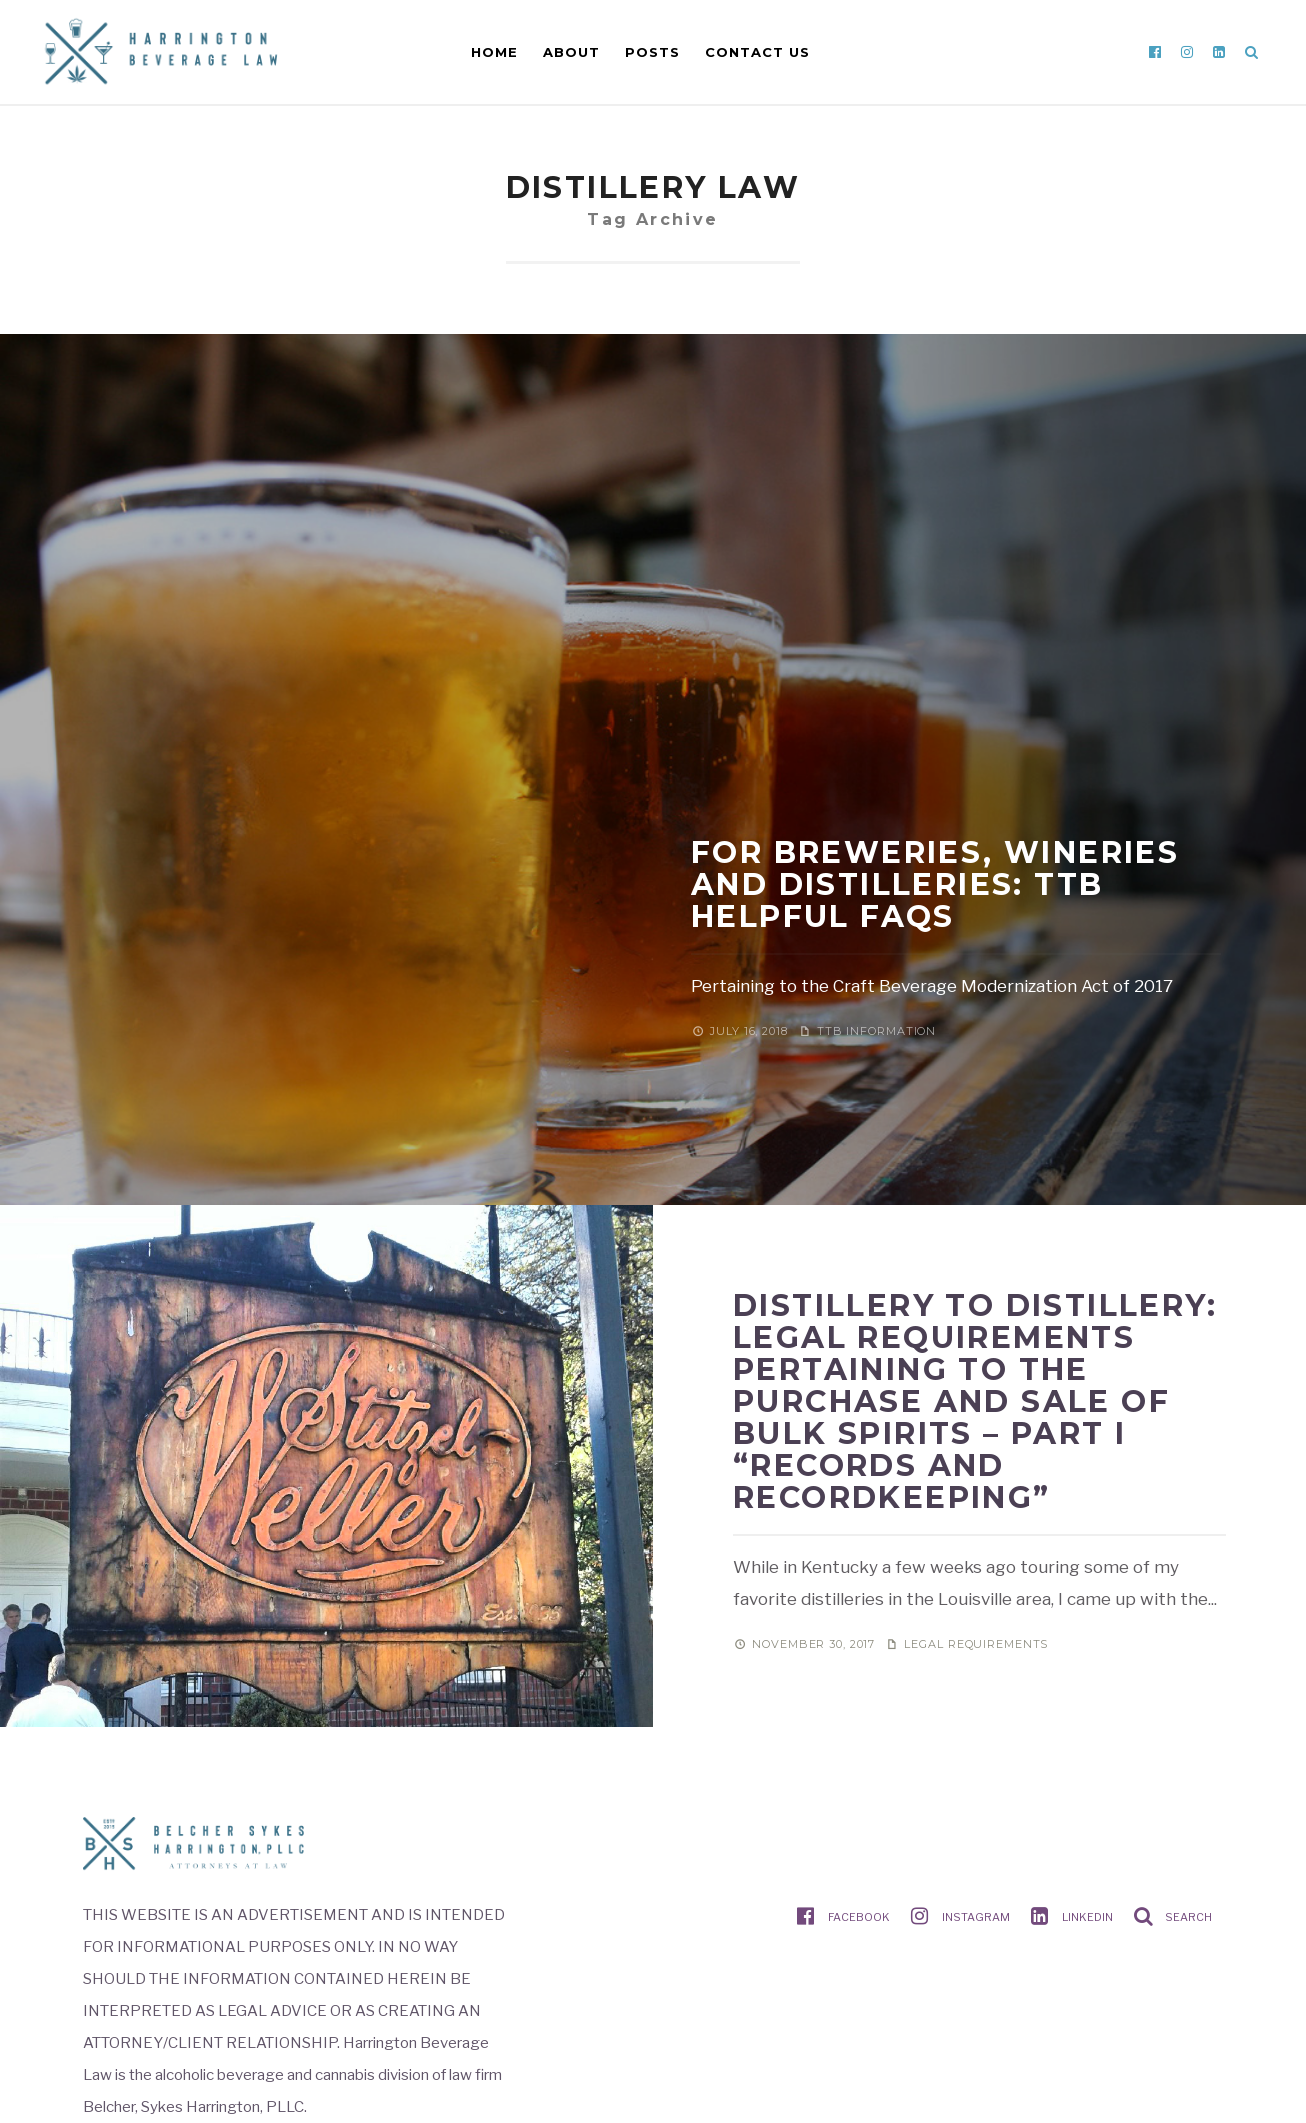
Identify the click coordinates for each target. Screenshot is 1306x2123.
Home (494, 52)
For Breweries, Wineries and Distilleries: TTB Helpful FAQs (935, 884)
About (571, 52)
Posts (652, 52)
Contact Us (757, 52)
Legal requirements (976, 1644)
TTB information (876, 1031)
